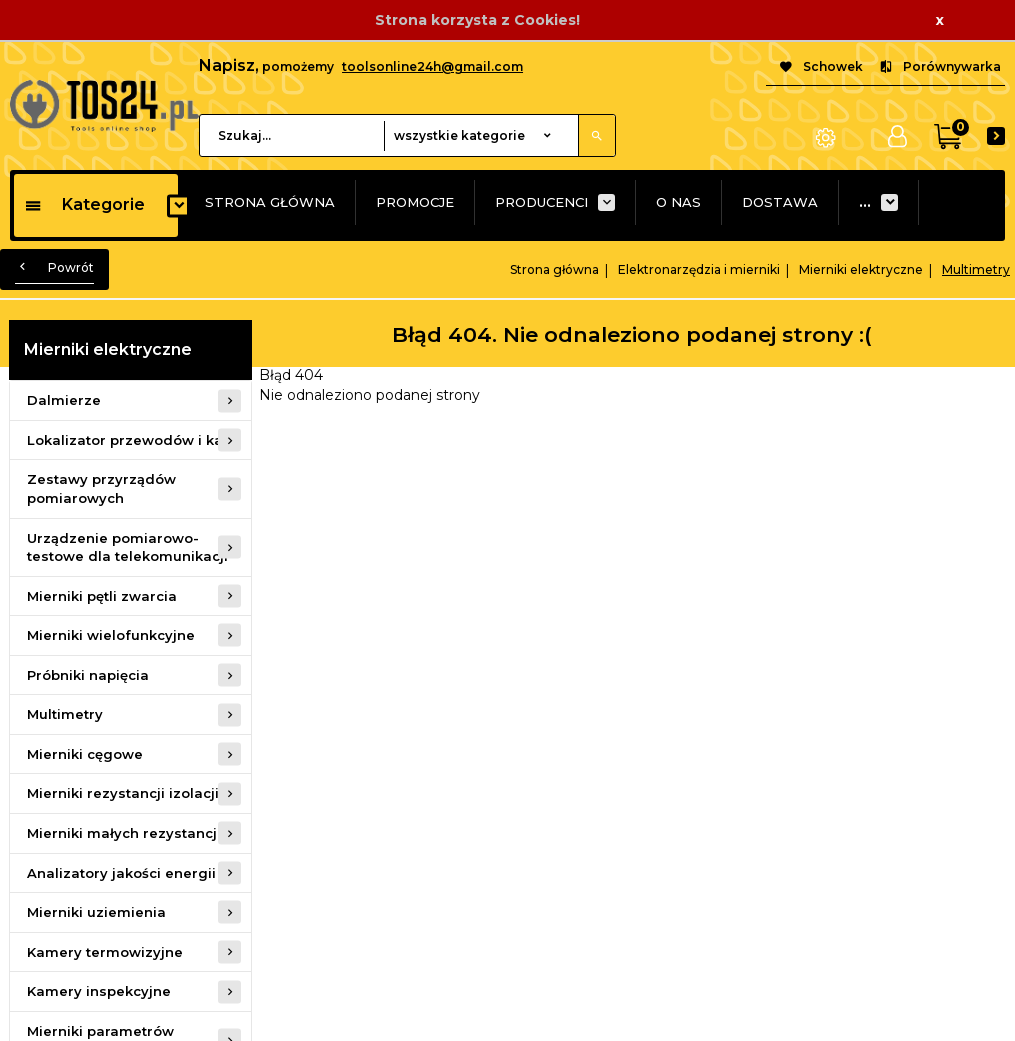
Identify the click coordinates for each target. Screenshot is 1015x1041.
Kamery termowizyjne (105, 952)
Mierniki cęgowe (85, 754)
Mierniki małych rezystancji (124, 833)
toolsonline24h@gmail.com (432, 66)
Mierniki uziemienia (96, 912)
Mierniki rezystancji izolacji (123, 793)
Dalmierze (64, 400)
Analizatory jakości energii (121, 873)
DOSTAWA (780, 202)
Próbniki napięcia (88, 675)
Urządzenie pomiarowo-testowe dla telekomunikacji (127, 547)
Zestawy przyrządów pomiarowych (101, 488)
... (865, 202)
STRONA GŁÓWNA (270, 202)
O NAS (678, 202)
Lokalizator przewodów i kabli (133, 440)
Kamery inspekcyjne (99, 991)
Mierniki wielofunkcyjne (111, 635)
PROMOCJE (415, 202)
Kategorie (84, 204)
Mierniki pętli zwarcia (102, 596)
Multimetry (65, 714)
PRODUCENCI (541, 202)
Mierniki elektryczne (108, 349)
